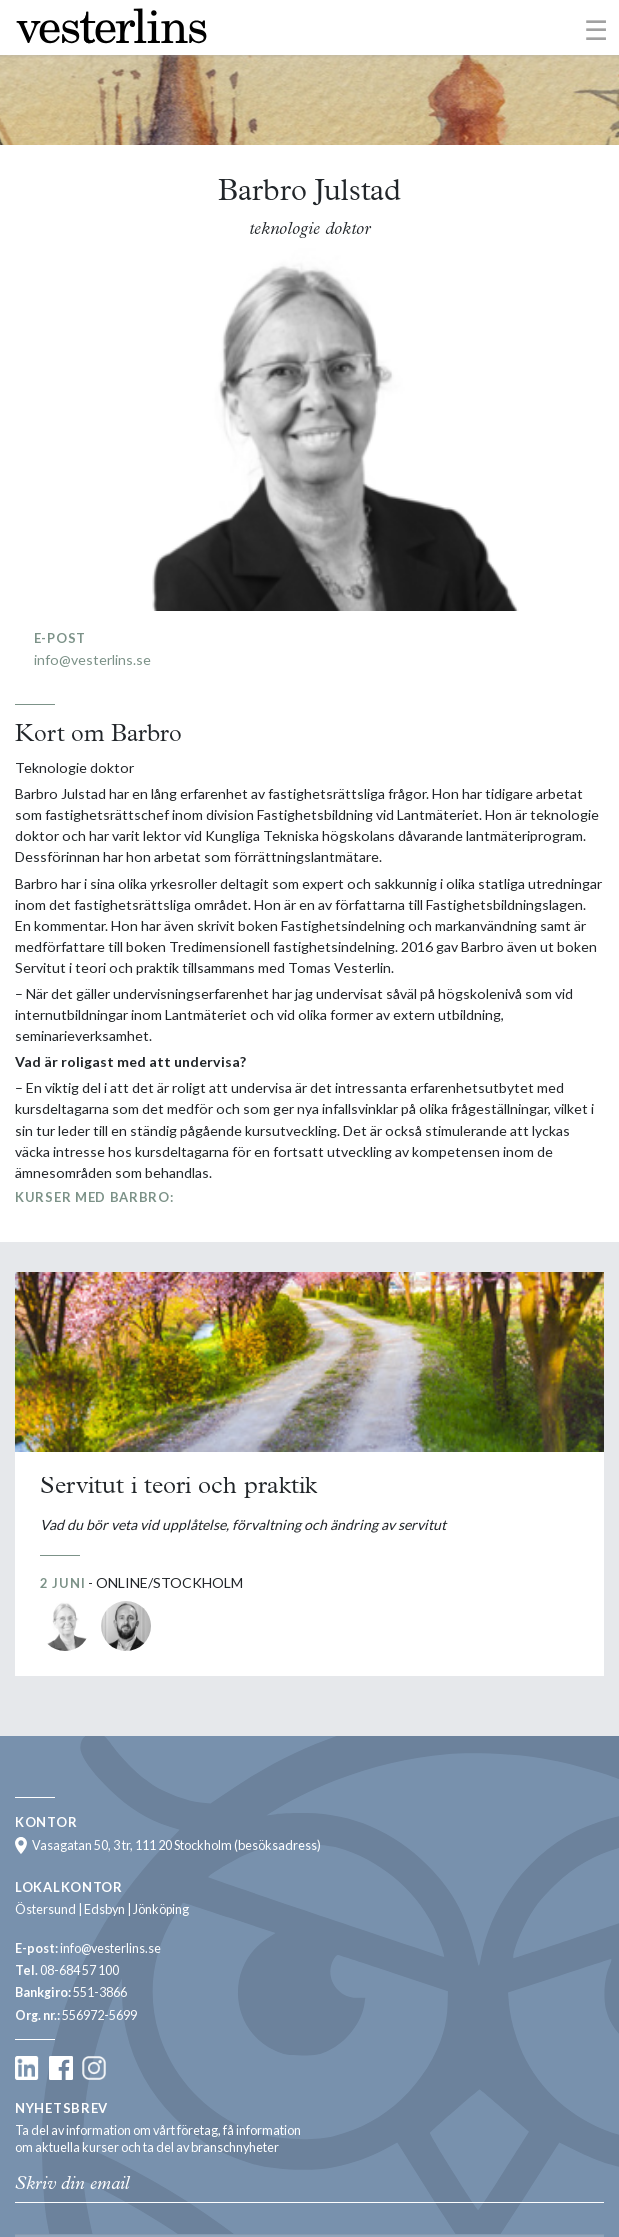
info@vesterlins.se (92, 659)
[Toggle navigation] (596, 29)
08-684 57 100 (79, 1970)
